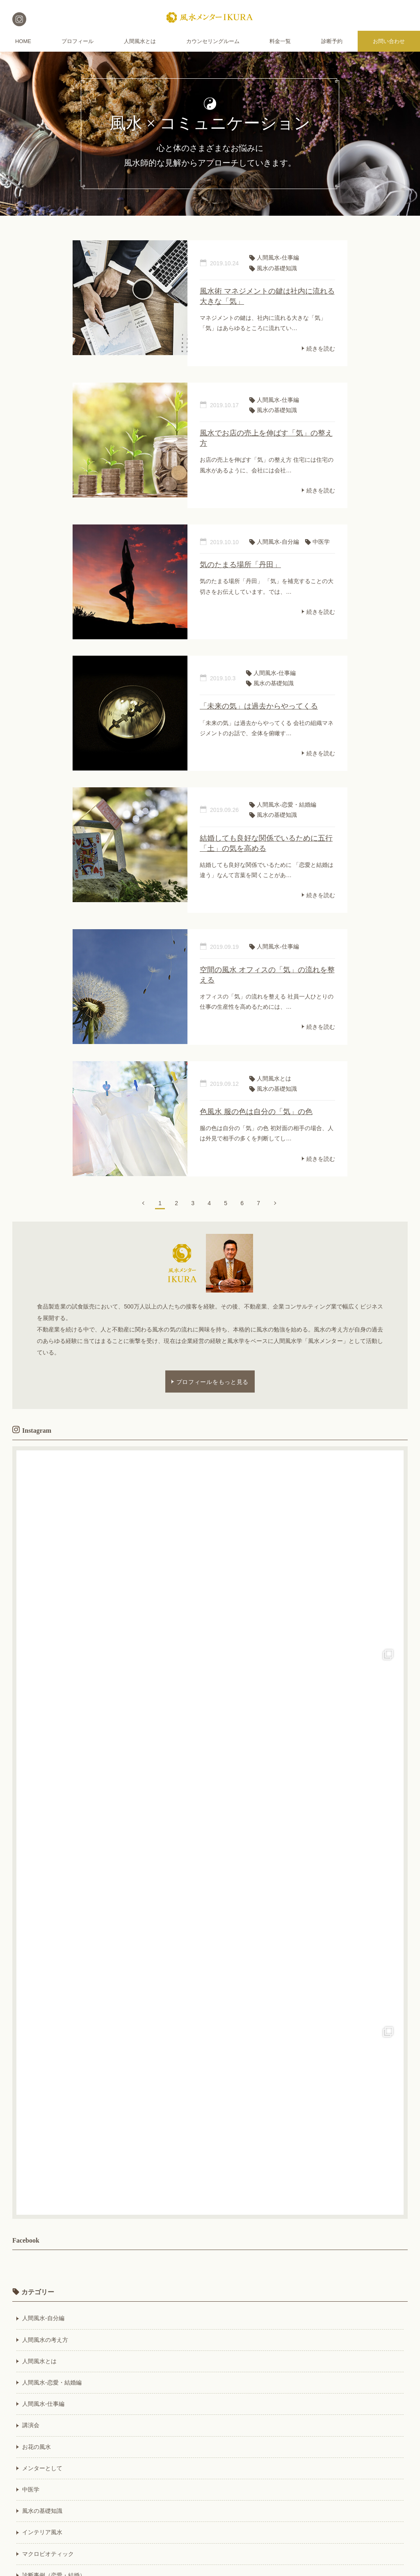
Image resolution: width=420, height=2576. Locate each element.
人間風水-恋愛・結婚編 (52, 2382)
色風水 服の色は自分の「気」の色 (256, 1112)
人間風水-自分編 (43, 2318)
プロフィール (78, 41)
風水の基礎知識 (42, 2511)
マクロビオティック (48, 2554)
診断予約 (331, 41)
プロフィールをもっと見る (212, 1381)
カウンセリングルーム (213, 41)
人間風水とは (140, 41)
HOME (23, 41)
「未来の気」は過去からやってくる (259, 706)
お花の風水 (36, 2447)
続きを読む (320, 348)
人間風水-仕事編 (43, 2403)
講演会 (30, 2425)
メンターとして (42, 2468)
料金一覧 (280, 41)
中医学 (30, 2489)
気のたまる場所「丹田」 (240, 565)
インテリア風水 (42, 2532)
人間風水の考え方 (45, 2340)
